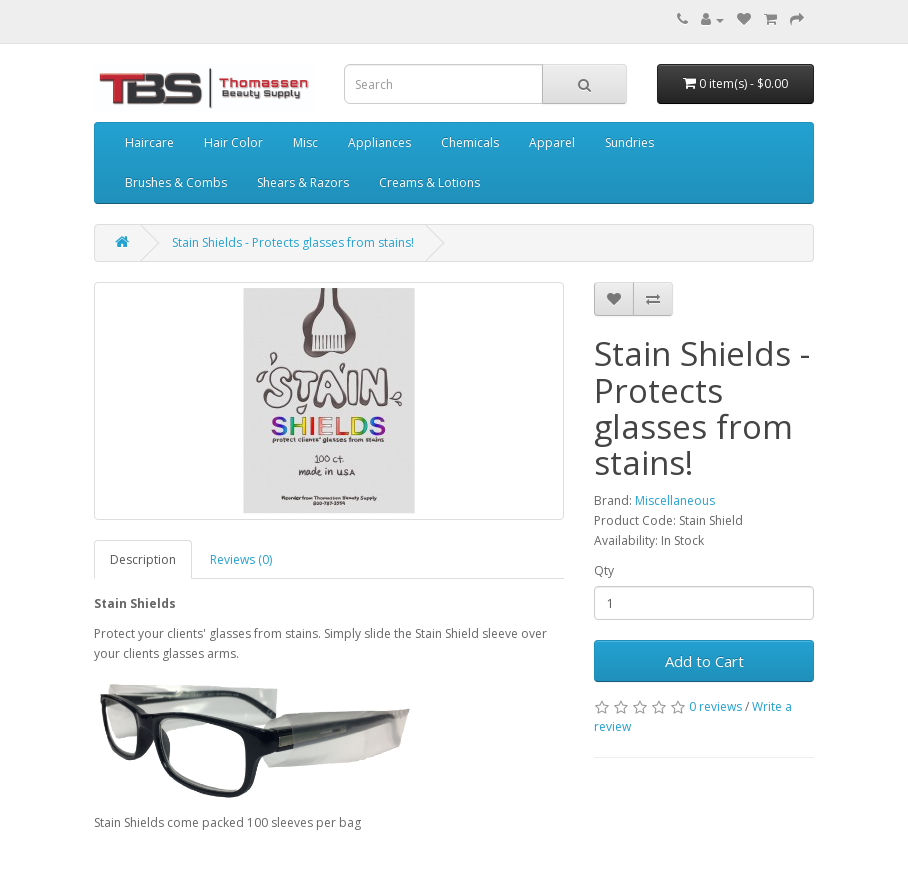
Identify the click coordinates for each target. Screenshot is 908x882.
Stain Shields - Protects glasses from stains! (293, 242)
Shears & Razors (303, 182)
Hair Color (233, 142)
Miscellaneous (675, 500)
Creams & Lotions (429, 182)
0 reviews (715, 706)
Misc (305, 142)
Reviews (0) (241, 559)
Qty (604, 570)
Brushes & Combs (176, 182)
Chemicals (470, 142)
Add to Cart (704, 661)
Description (143, 559)
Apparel (552, 142)
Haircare (149, 142)
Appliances (379, 142)
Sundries (629, 142)
